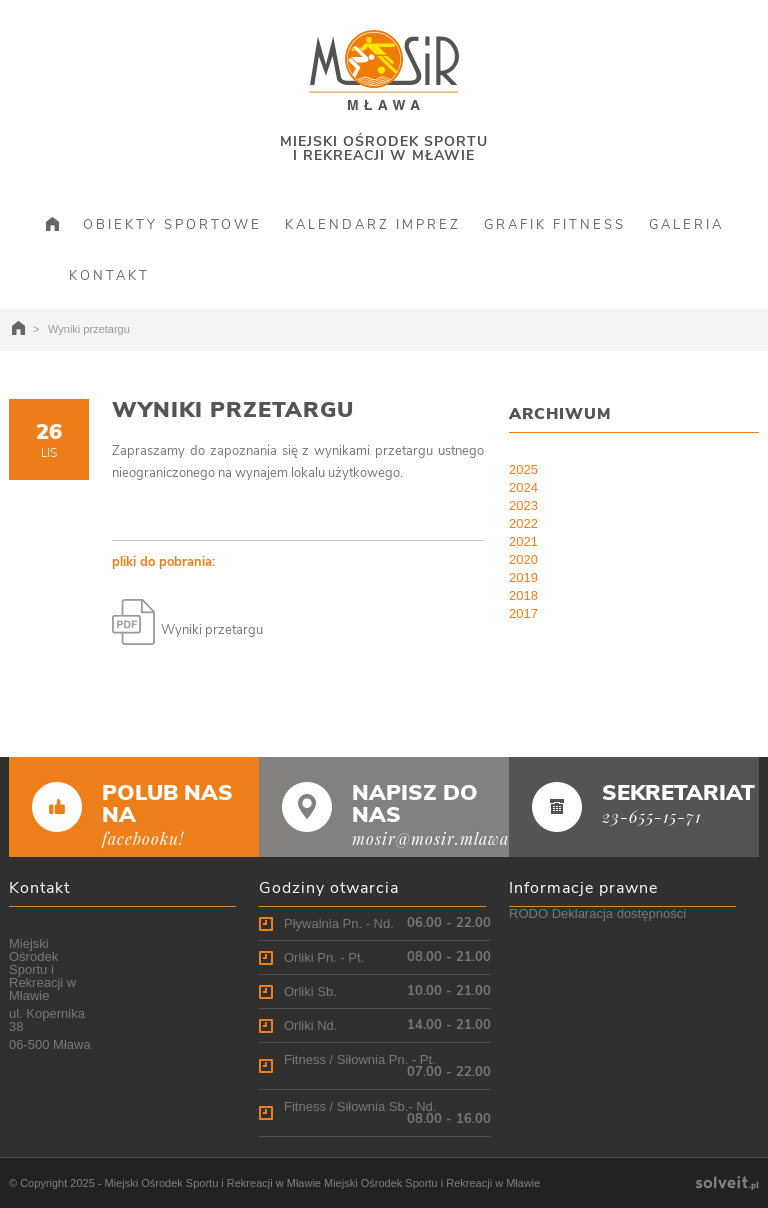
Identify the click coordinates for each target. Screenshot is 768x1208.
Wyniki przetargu (233, 410)
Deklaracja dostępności (619, 913)
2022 (523, 523)
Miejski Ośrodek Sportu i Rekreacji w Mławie (213, 1183)
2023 (523, 505)
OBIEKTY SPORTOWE (172, 225)
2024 (523, 487)
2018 (523, 595)
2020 (523, 559)
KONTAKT (109, 276)
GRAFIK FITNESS (555, 225)
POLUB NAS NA (167, 804)
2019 (523, 577)
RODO (528, 913)
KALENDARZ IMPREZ (373, 225)
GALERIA (686, 225)
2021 (523, 541)
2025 (523, 469)
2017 (523, 613)
